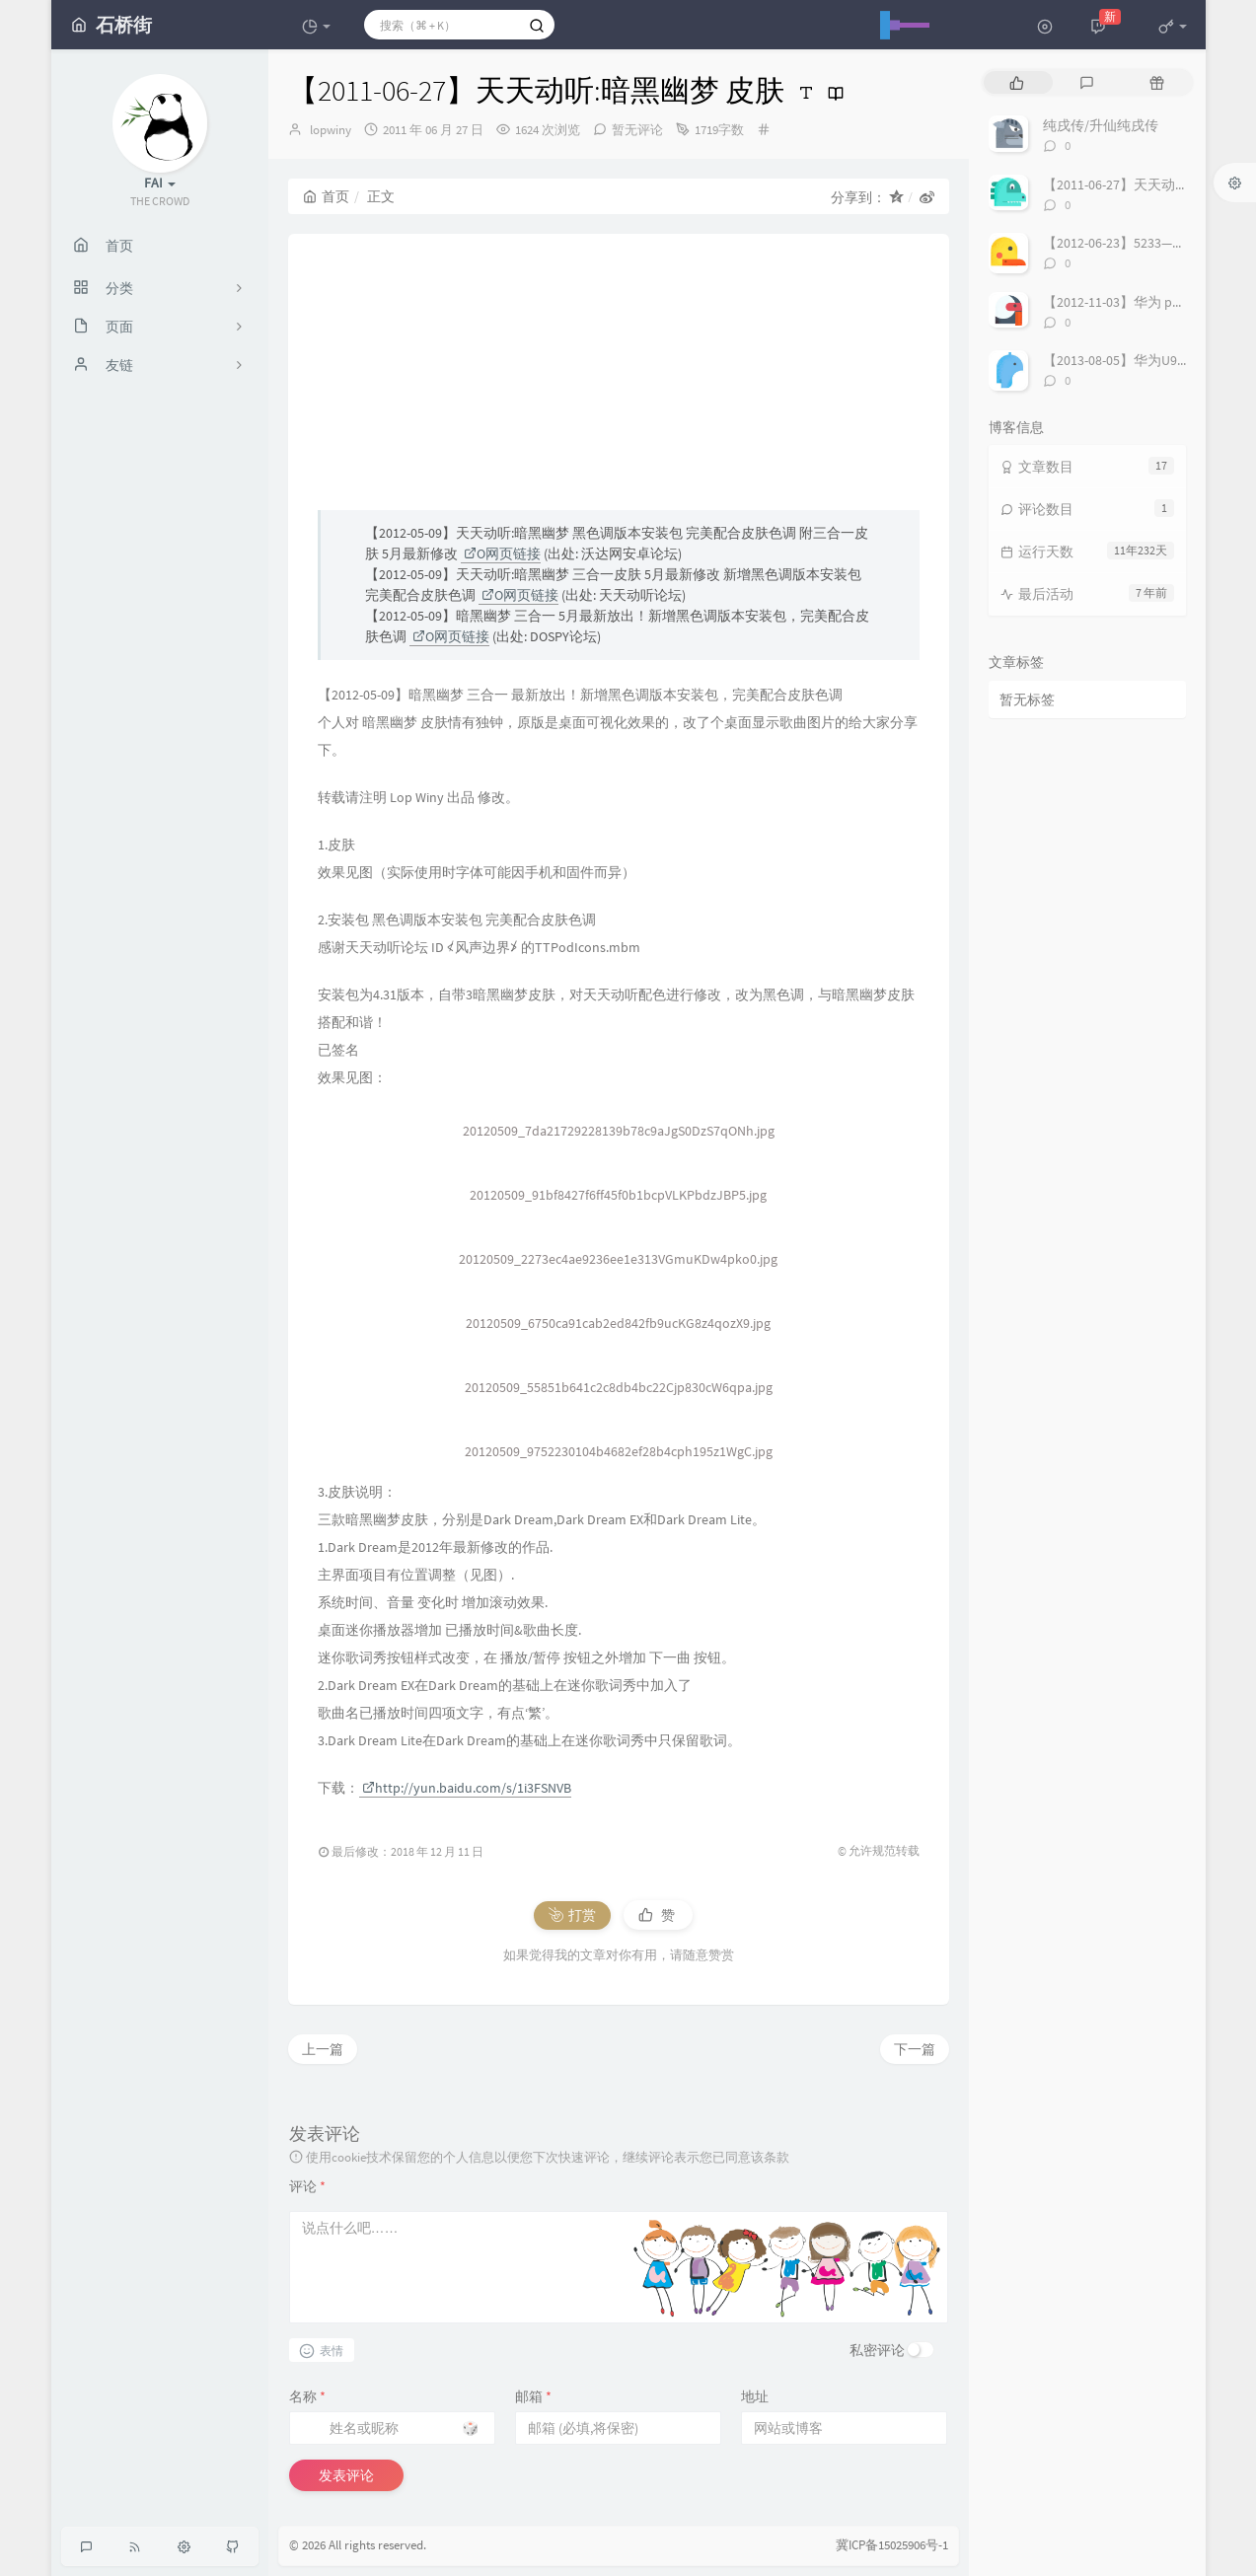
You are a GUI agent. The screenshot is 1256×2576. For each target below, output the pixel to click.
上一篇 (322, 2049)
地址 (755, 2396)
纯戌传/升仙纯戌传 (1100, 125)
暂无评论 (637, 129)
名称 (307, 2396)
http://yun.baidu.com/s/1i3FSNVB (466, 1788)
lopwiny (330, 129)
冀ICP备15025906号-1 (892, 2545)
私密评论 (877, 2350)
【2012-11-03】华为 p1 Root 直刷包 (1149, 302)
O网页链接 (502, 553)
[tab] (1017, 82)
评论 (307, 2186)
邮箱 (533, 2396)
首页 (326, 196)
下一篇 (914, 2049)
